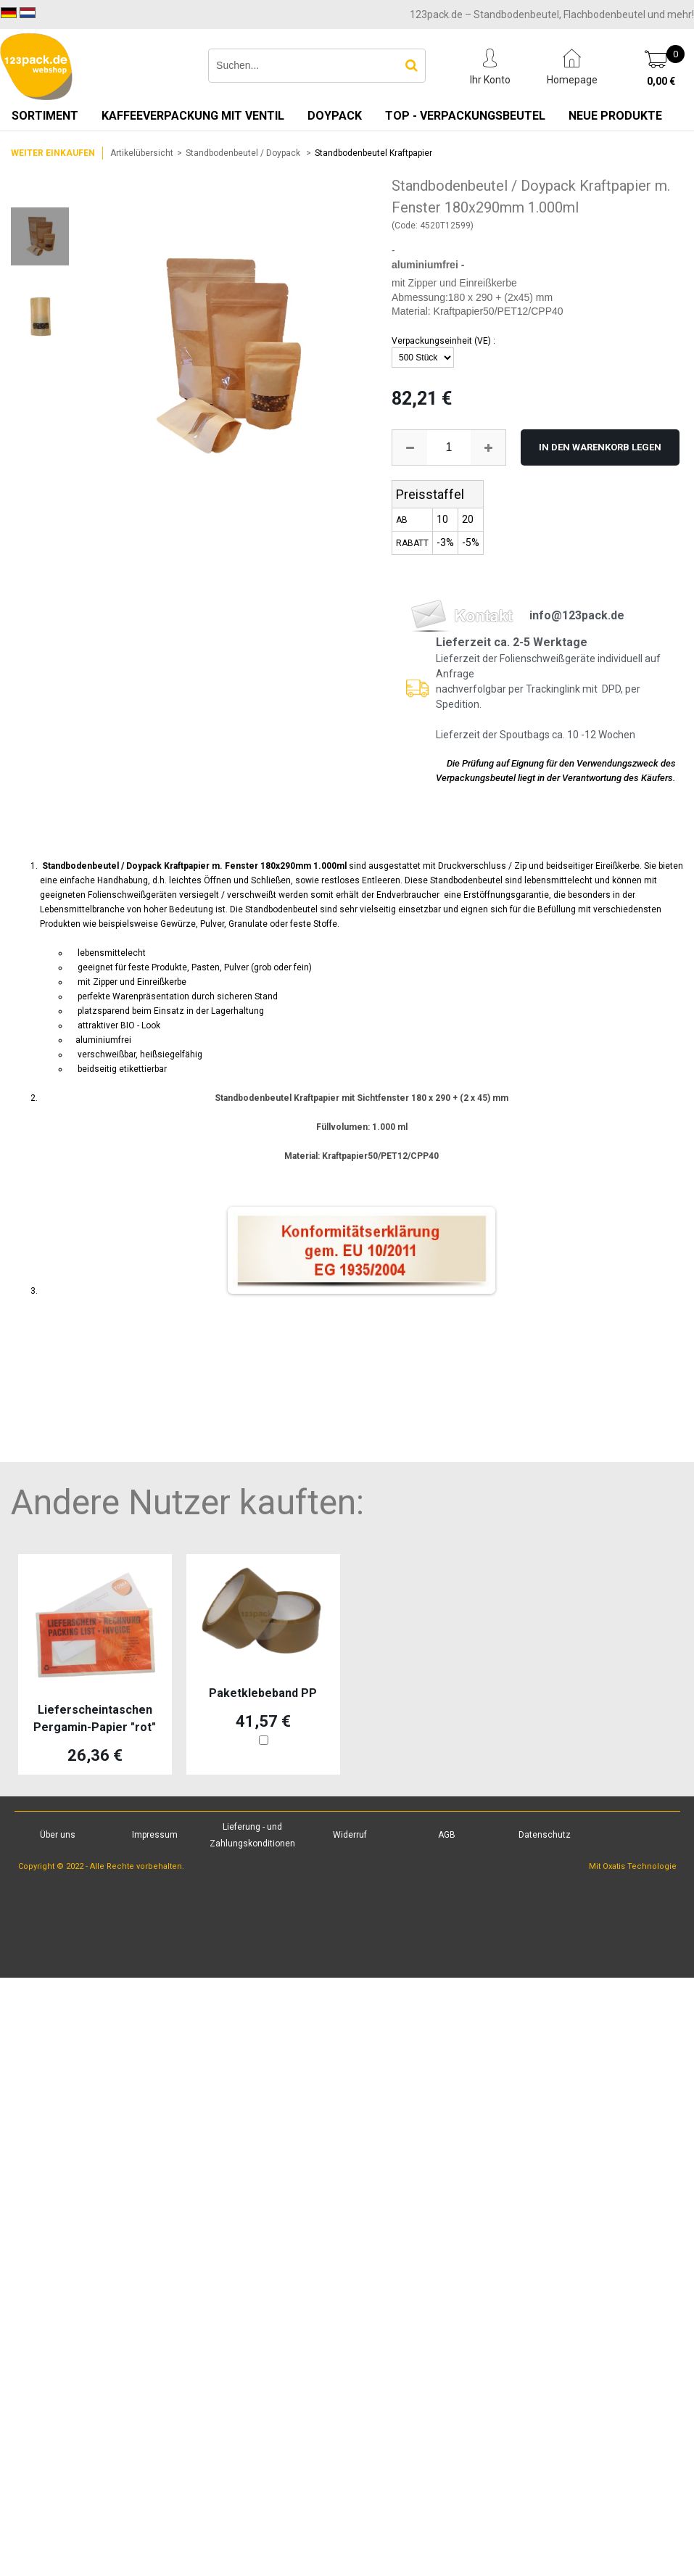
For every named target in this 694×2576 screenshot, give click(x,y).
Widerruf (350, 1835)
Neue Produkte (615, 116)
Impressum (155, 1835)
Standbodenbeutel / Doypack (244, 153)
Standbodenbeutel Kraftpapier (373, 153)
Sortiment (45, 116)
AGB (446, 1835)
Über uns (57, 1835)
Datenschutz (545, 1835)
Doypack (334, 116)
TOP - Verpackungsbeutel (465, 116)
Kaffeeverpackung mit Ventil (193, 116)
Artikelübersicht (141, 153)
